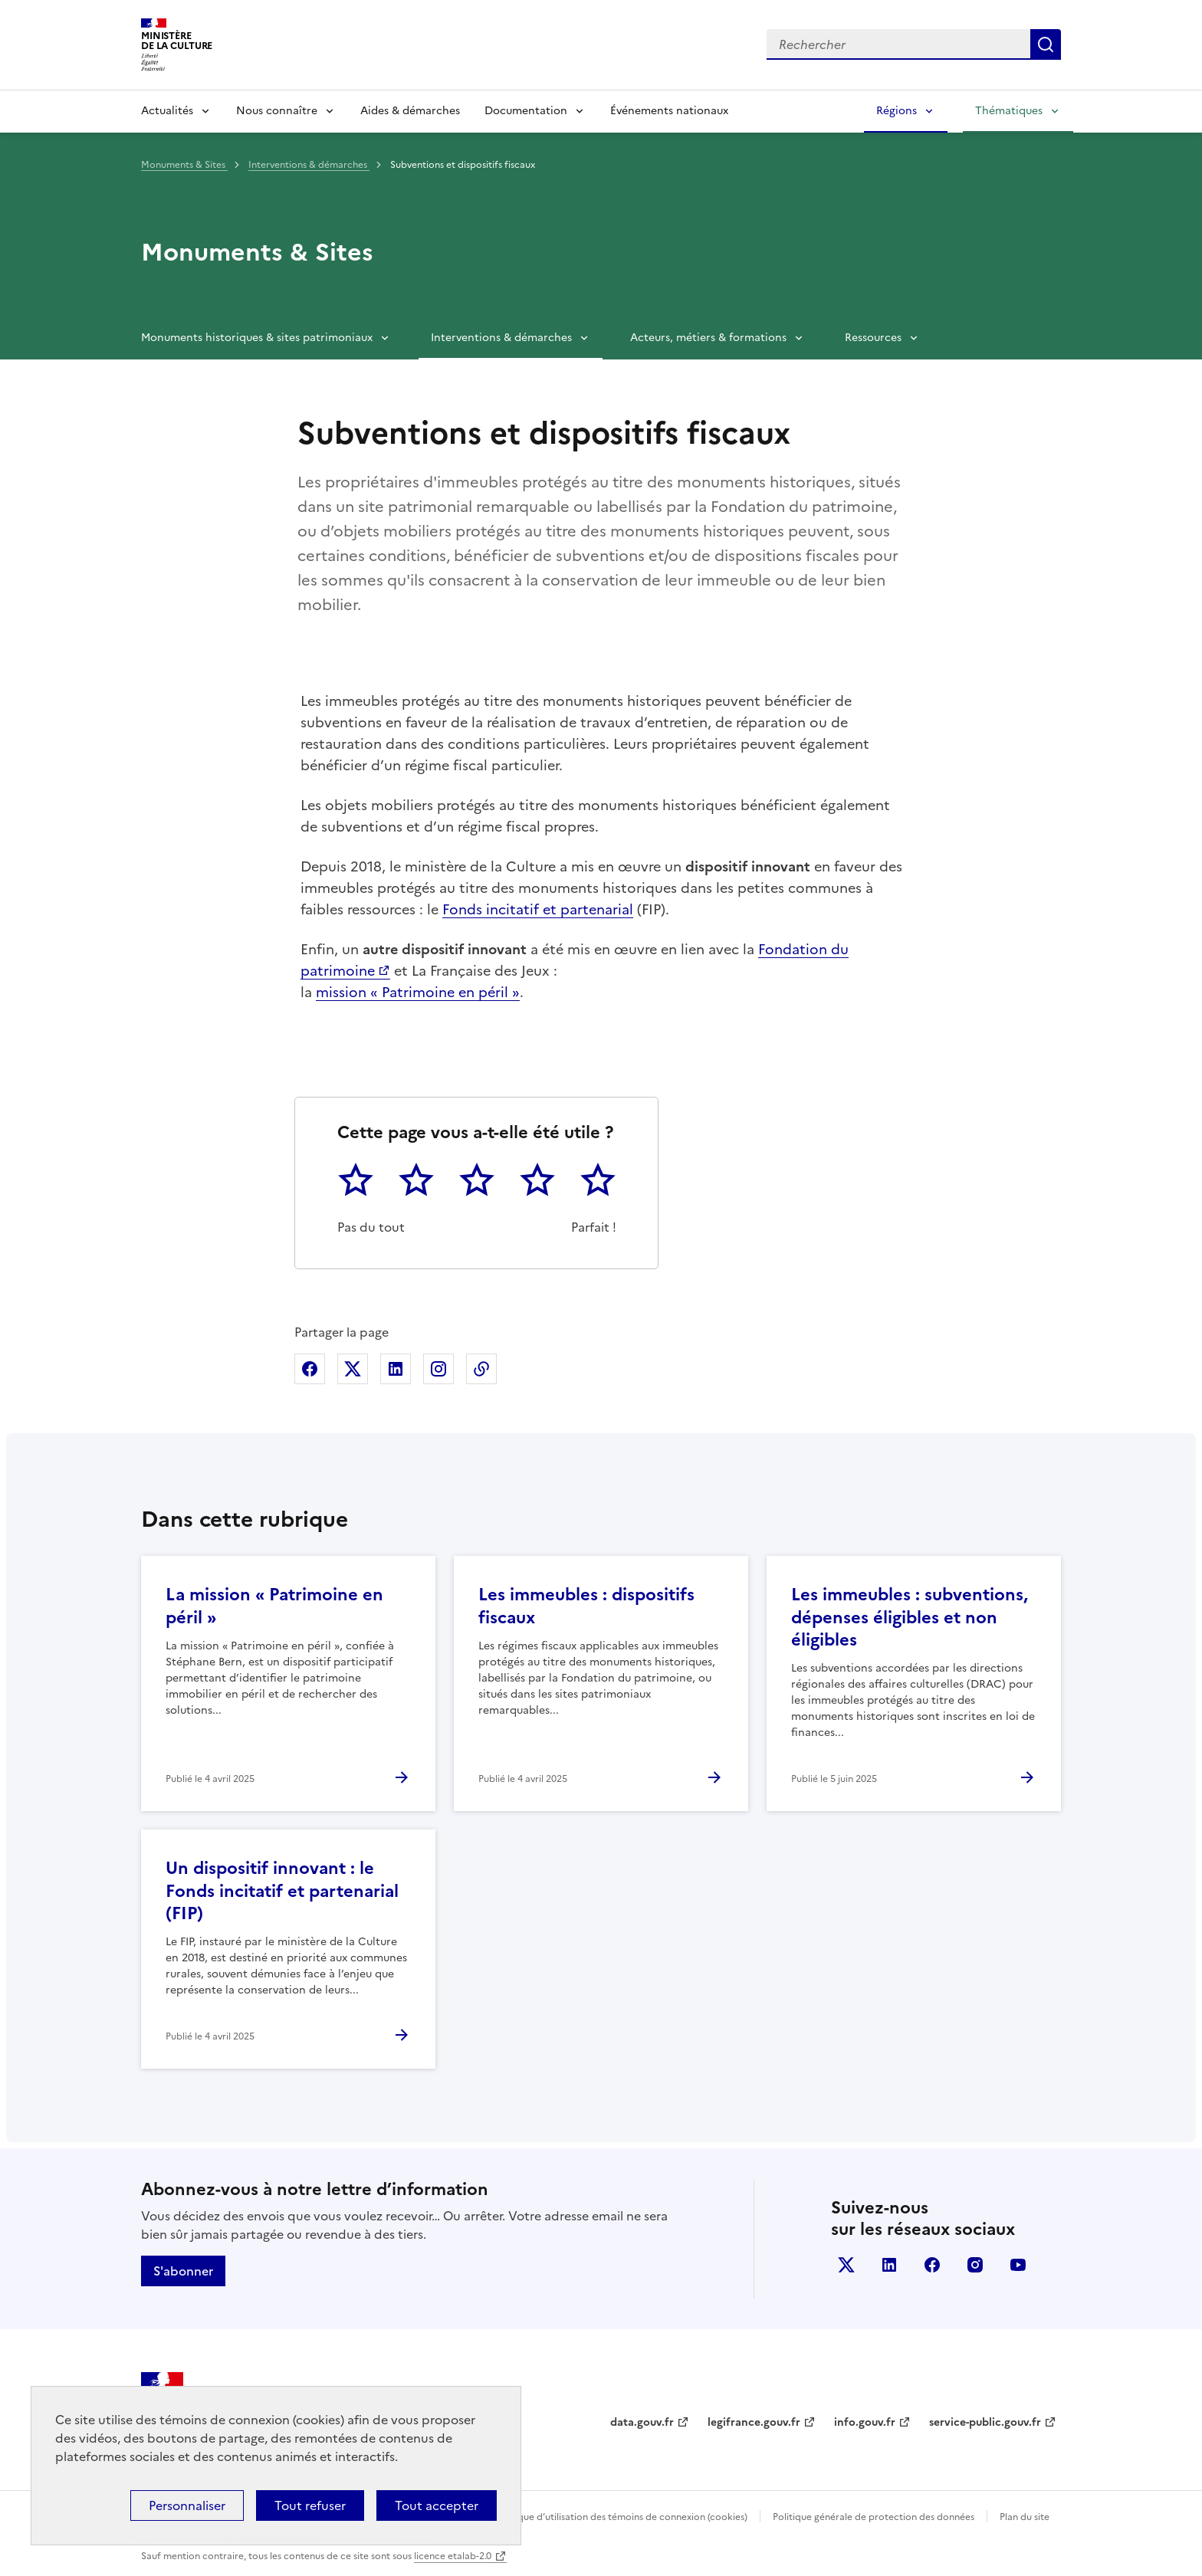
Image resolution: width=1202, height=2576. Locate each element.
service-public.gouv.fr (985, 2422)
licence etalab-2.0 (452, 2556)
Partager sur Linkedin (395, 1369)
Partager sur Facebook (309, 1369)
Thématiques (1009, 111)
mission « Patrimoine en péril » (418, 992)
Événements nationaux (669, 111)
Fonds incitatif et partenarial (537, 909)
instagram (975, 2264)
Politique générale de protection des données (873, 2517)
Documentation (525, 111)
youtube (1018, 2264)
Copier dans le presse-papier (481, 1369)
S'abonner (183, 2271)
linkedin (889, 2264)
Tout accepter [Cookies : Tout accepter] (436, 2505)
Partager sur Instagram (438, 1369)
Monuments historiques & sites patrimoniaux (257, 338)
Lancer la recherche (1045, 44)
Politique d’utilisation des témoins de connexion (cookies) (621, 2517)
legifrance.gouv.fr (754, 2422)
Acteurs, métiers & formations (708, 338)
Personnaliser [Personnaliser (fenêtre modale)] (187, 2505)
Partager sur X (352, 1369)
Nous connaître (276, 111)
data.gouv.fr (642, 2422)
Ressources (873, 338)
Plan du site (1024, 2517)
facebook (932, 2264)
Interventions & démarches (308, 165)
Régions (896, 111)
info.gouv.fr (864, 2422)
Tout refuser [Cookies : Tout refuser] (310, 2505)
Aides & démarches (410, 111)
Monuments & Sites (184, 165)
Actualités (167, 111)
